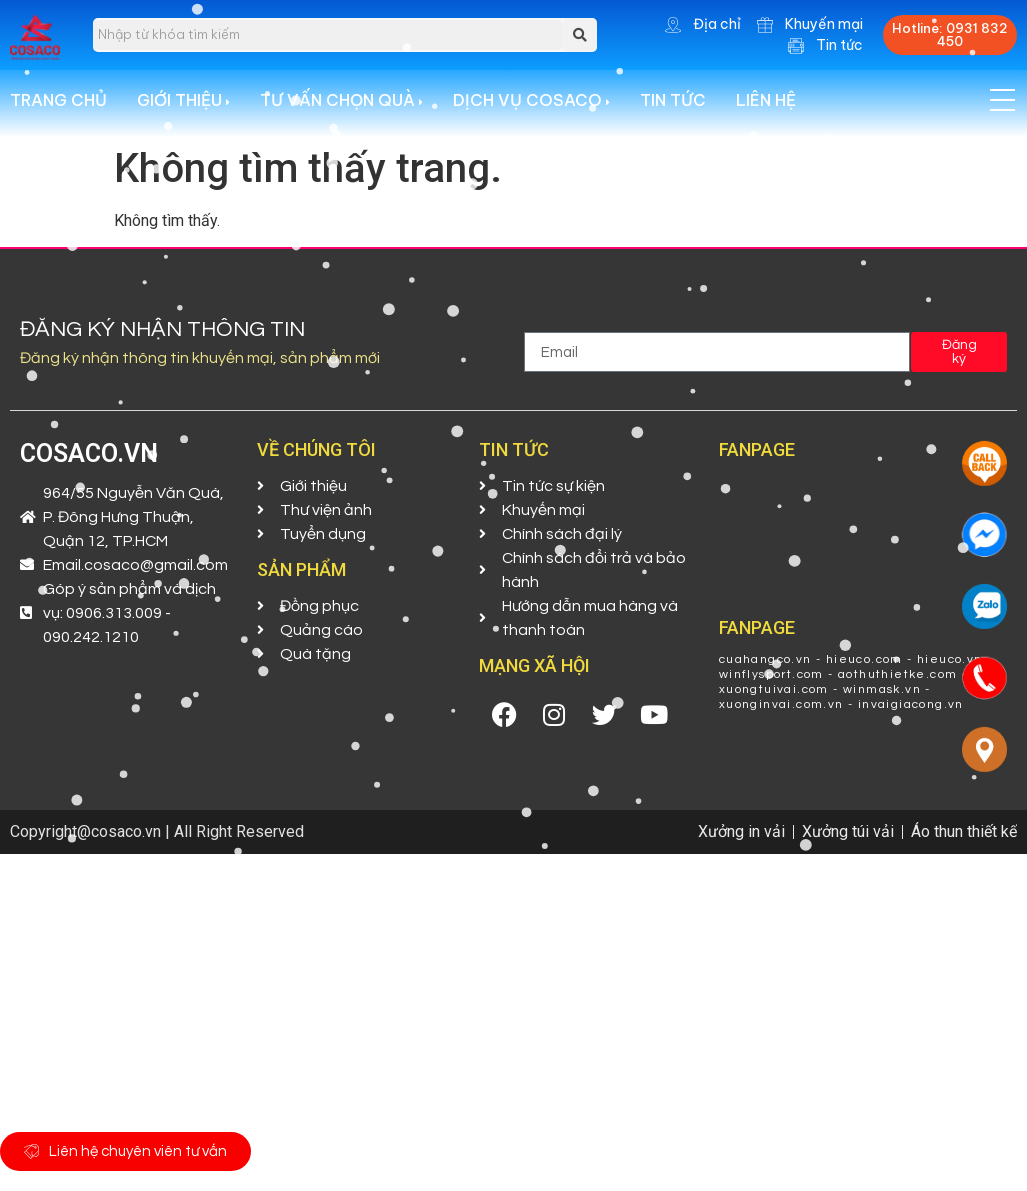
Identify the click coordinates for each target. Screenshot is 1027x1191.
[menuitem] (198, 108)
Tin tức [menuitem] (673, 108)
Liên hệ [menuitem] (766, 108)
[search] (328, 35)
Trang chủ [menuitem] (58, 108)
